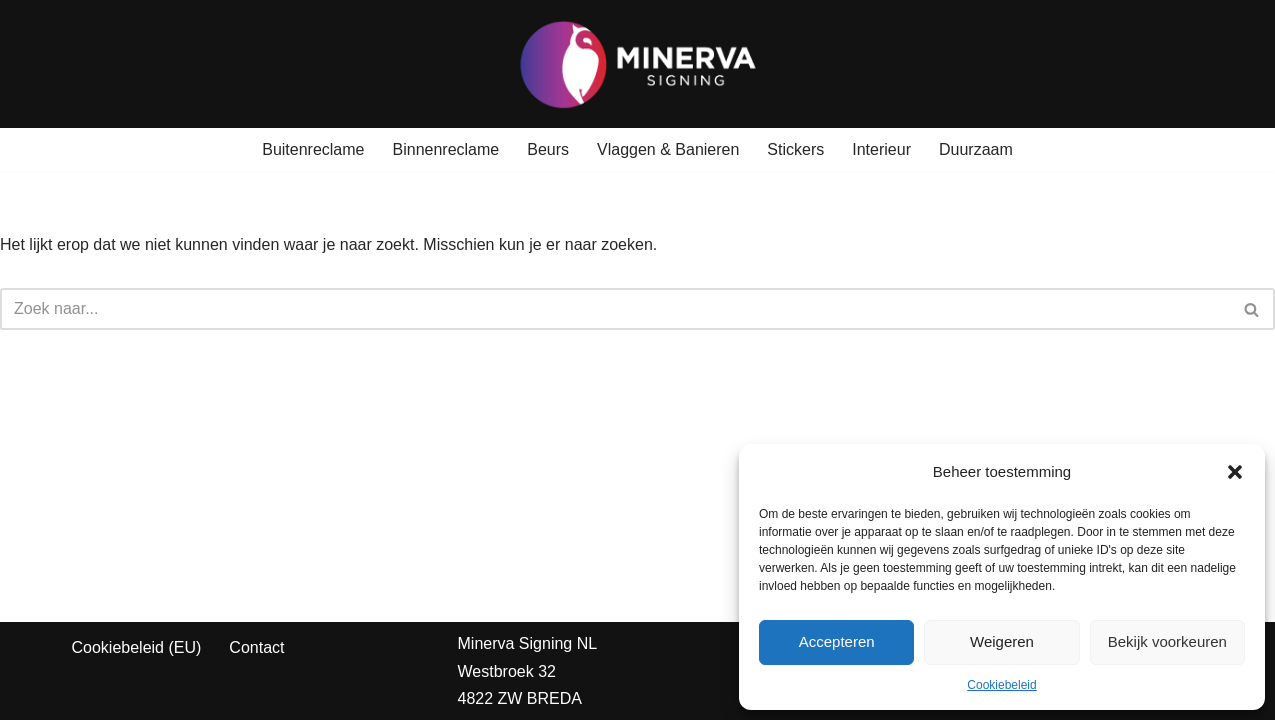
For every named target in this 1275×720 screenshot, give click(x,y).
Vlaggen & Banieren (668, 149)
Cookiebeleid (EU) (137, 647)
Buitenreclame (313, 149)
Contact (256, 647)
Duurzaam (976, 149)
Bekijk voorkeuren (1167, 641)
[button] (1235, 472)
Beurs (548, 149)
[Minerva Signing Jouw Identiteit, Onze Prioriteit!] (637, 64)
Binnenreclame (446, 149)
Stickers (795, 149)
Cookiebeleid (1001, 685)
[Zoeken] (615, 309)
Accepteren (837, 641)
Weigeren (1002, 641)
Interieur (881, 149)
